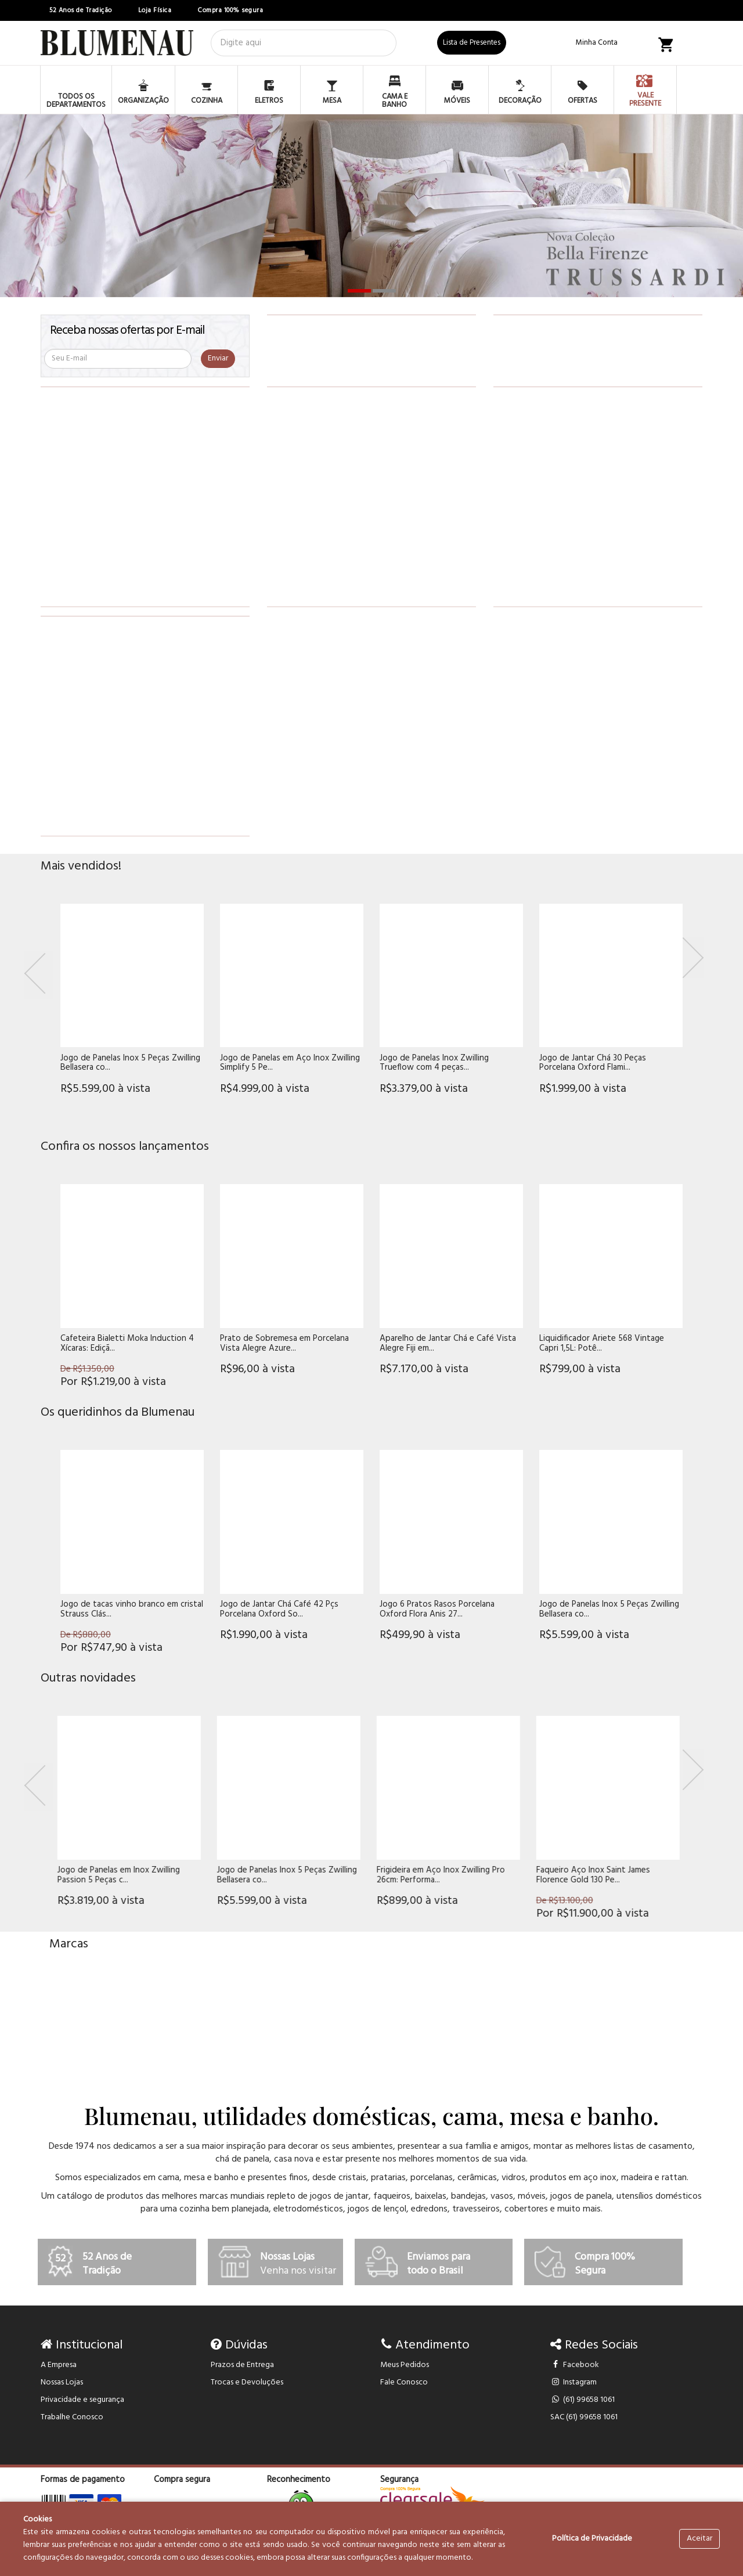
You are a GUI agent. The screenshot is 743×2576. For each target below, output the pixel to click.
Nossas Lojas (62, 2382)
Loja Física (155, 10)
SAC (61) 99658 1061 (584, 2417)
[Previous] (38, 975)
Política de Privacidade (592, 2538)
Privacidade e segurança (82, 2400)
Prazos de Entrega (242, 2365)
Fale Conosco (404, 2382)
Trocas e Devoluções (247, 2382)
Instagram (573, 2382)
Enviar (218, 358)
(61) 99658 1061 (582, 2400)
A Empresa (59, 2365)
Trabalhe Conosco (72, 2417)
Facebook (575, 2365)
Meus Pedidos (404, 2365)
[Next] (693, 958)
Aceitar (699, 2538)
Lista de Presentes (471, 43)
